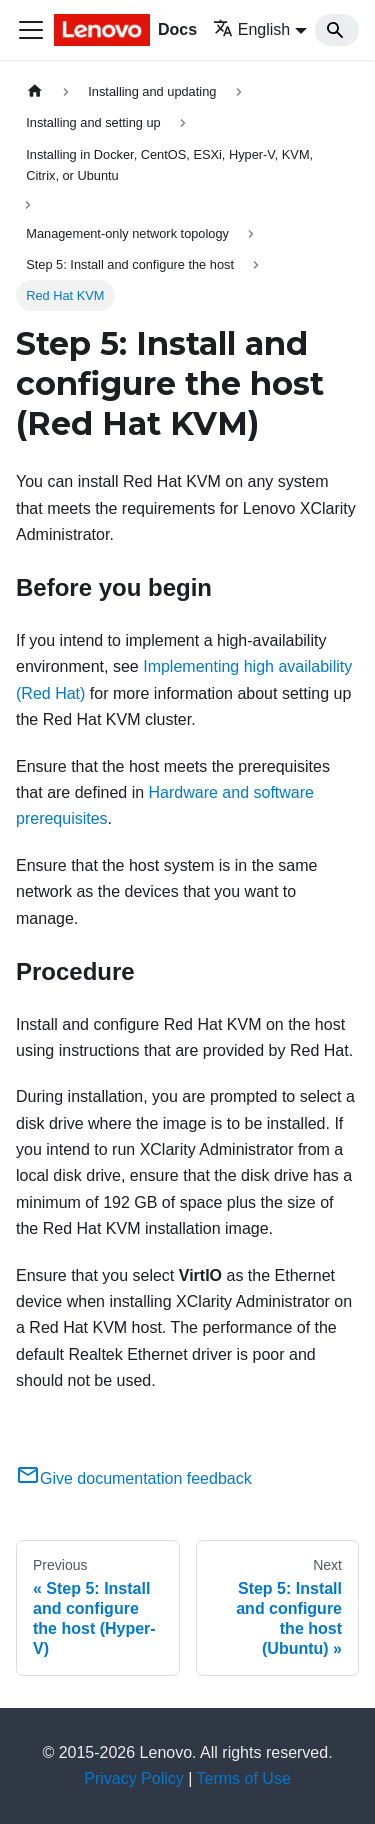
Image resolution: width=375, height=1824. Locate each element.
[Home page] (35, 91)
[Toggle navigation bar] (31, 30)
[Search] (337, 30)
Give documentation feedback (134, 1478)
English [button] (251, 29)
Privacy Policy (134, 1778)
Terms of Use (244, 1778)
